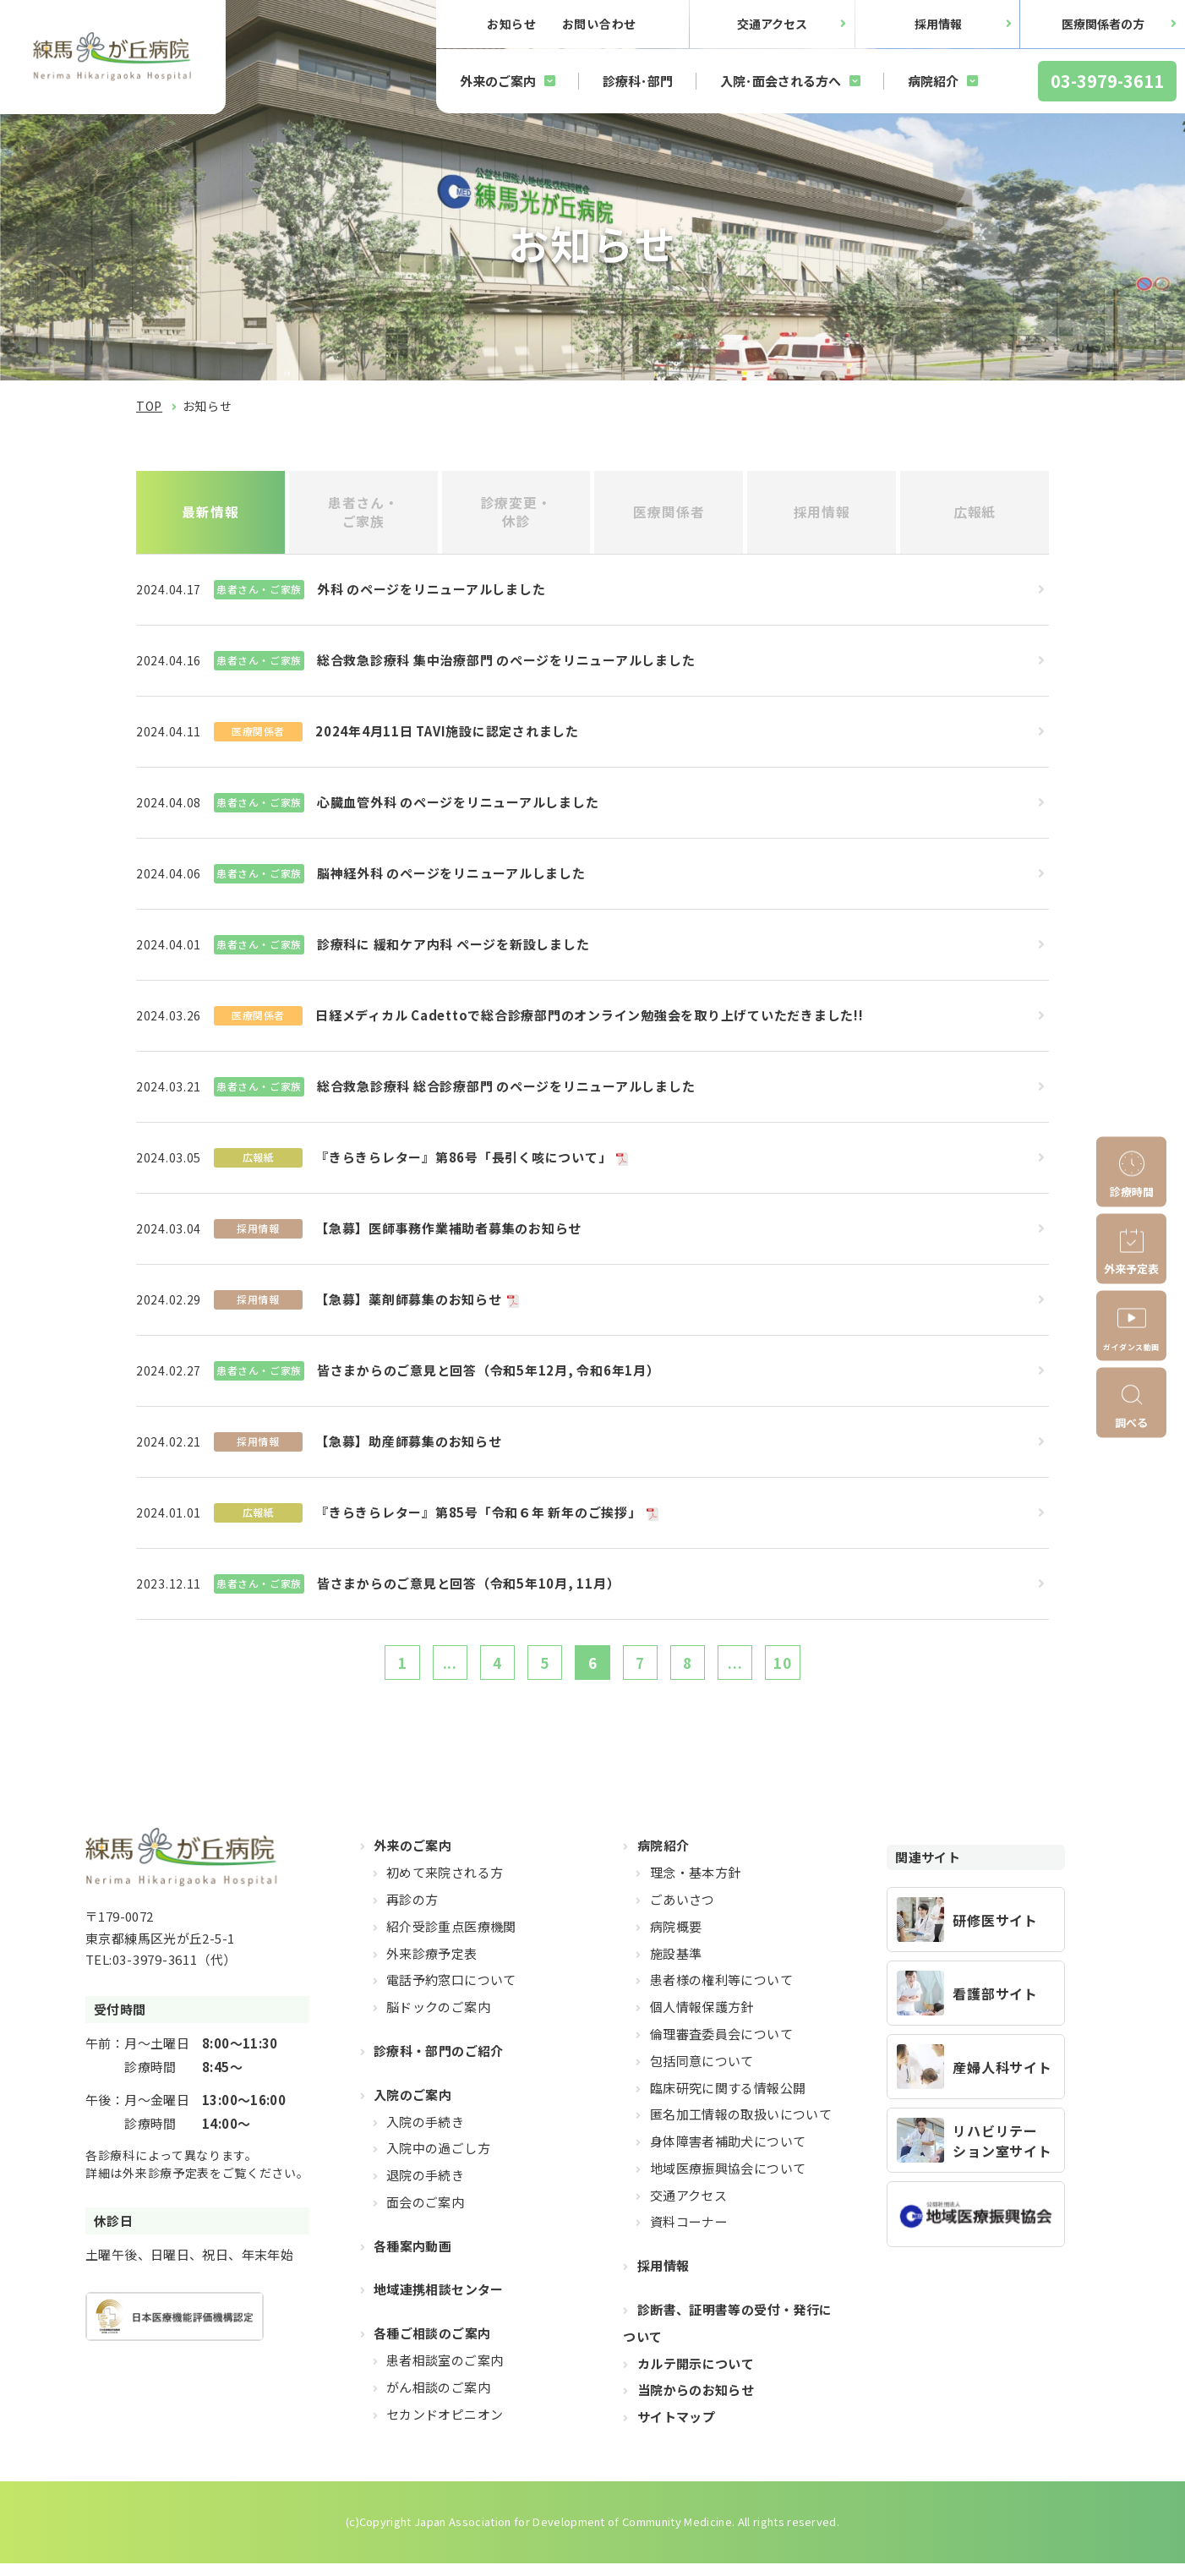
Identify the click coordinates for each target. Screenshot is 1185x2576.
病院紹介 (933, 81)
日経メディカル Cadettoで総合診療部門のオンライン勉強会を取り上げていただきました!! (589, 1021)
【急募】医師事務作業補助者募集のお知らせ (448, 1234)
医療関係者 (669, 515)
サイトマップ (676, 2429)
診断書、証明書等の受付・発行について (727, 2335)
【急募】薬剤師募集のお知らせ (408, 1305)
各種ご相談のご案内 (432, 2345)
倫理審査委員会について (721, 2046)
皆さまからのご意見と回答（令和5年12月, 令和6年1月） (488, 1376)
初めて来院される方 (444, 1885)
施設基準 (676, 1966)
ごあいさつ (682, 1912)
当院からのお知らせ (695, 2403)
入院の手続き (425, 2134)
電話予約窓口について (451, 1992)
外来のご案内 (498, 81)
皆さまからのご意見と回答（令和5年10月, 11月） (468, 1589)
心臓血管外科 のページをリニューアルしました (458, 808)
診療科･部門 (638, 81)
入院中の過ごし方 (438, 2160)
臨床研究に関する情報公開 (728, 2100)
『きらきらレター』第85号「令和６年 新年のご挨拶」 (478, 1518)
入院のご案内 (412, 2107)
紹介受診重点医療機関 (451, 1939)
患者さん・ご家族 (363, 514)
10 (811, 1671)
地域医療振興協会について (728, 2181)
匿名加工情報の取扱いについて (741, 2127)
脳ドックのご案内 (438, 2019)
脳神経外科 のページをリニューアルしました (451, 879)
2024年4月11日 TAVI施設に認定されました (447, 737)
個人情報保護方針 (702, 2019)
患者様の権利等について (721, 1992)
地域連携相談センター (439, 2302)
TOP (149, 405)
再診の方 (412, 1912)
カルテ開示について (695, 2376)
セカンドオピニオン (444, 2427)
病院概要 (676, 1939)
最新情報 (210, 515)
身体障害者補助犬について (728, 2154)
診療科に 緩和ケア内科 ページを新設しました (453, 950)
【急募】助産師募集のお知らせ (408, 1447)
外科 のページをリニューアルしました (431, 595)
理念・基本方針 (695, 1885)
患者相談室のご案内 (444, 2373)
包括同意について (702, 2073)
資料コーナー (689, 2235)
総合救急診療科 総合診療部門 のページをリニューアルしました (506, 1092)
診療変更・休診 (516, 514)
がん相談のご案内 (438, 2400)
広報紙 (975, 515)
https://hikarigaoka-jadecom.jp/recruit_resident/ (975, 1932)
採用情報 (938, 23)
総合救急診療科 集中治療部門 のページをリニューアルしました (506, 666)
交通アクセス (772, 23)
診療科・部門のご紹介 (439, 2063)
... (428, 1671)
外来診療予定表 (432, 1966)
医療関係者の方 (1103, 23)
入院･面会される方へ (780, 81)
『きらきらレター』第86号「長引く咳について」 (463, 1163)
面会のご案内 (425, 2214)
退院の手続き (425, 2187)
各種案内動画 (412, 2258)
